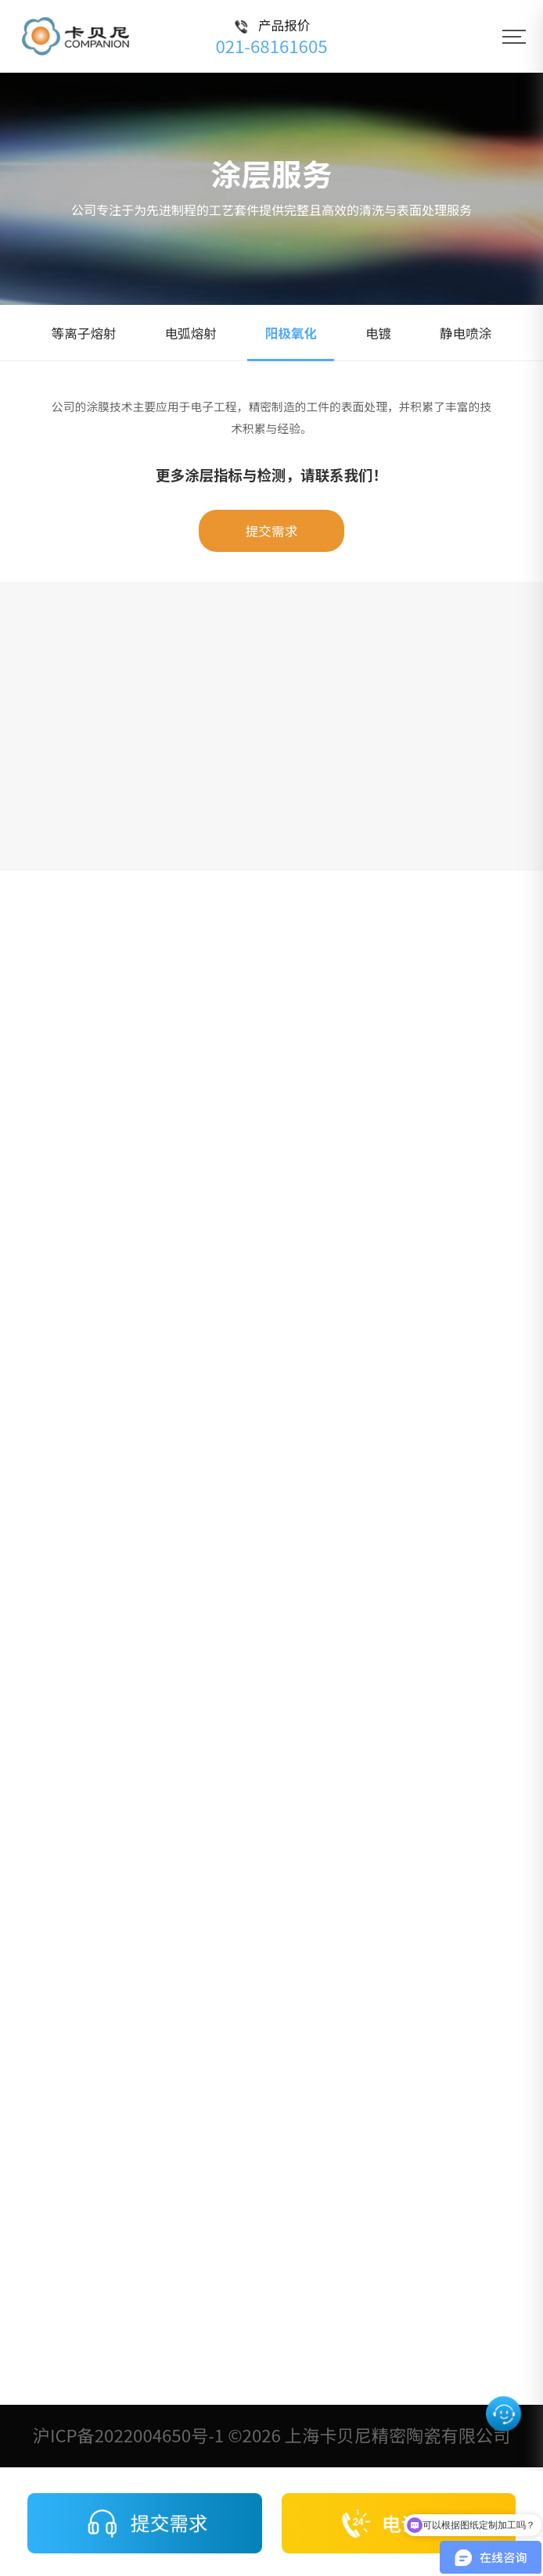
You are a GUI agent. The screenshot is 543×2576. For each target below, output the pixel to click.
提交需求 (272, 530)
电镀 (378, 333)
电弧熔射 (190, 333)
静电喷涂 (466, 333)
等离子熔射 (84, 333)
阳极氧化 (291, 333)
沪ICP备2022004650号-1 (128, 2434)
